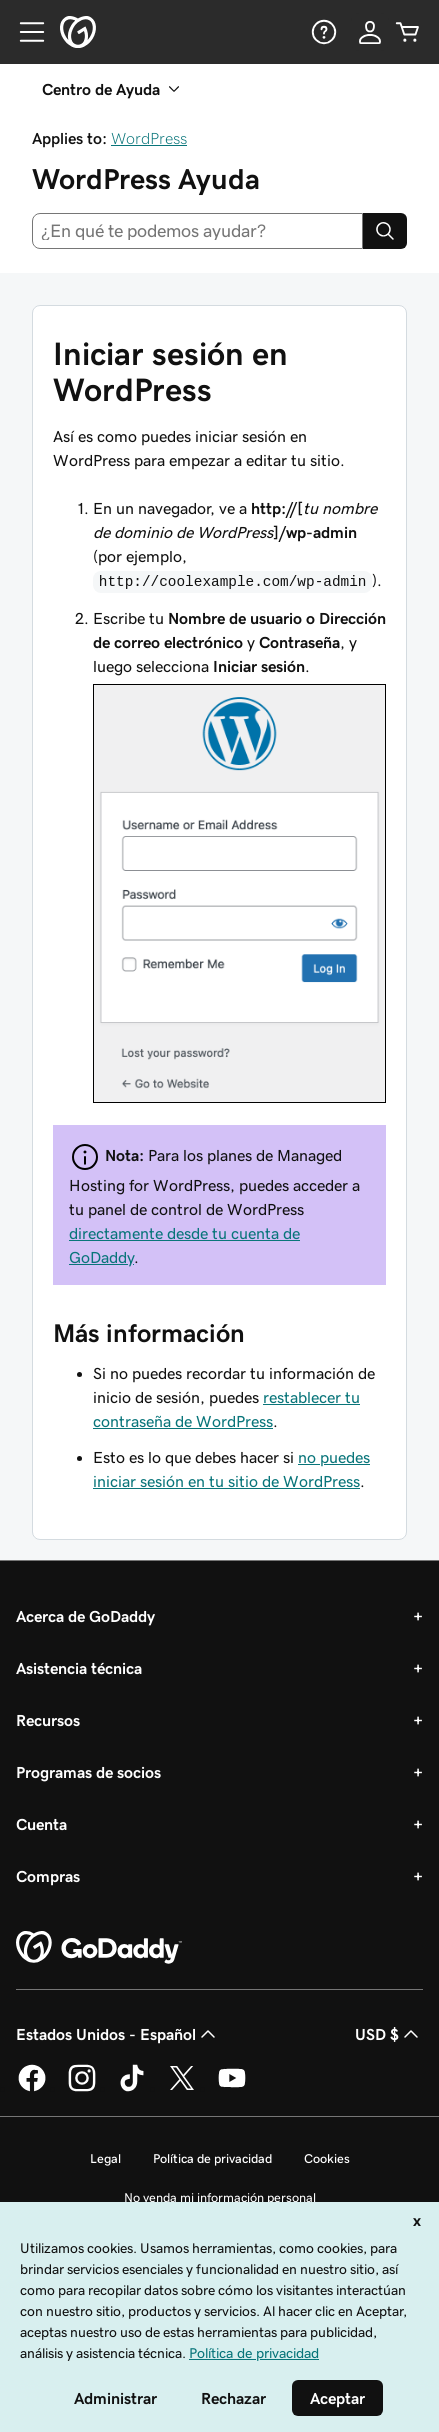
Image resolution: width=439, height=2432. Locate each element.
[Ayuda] (322, 32)
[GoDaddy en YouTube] (232, 2088)
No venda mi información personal (220, 2197)
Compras (48, 1876)
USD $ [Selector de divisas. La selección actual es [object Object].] (389, 2034)
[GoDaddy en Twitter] (182, 2088)
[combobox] (197, 231)
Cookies (327, 2158)
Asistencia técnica (79, 1668)
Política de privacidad (212, 2158)
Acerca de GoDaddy (85, 1616)
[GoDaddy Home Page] (99, 1948)
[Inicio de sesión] (370, 32)
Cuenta (41, 1824)
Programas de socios (88, 1772)
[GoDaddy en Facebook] (32, 2088)
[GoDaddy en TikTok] (132, 2088)
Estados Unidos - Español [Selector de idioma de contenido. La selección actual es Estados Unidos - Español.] (118, 2034)
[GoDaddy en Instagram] (82, 2088)
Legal (105, 2158)
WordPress (149, 138)
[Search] (385, 231)
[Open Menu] (24, 32)
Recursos (48, 1720)
